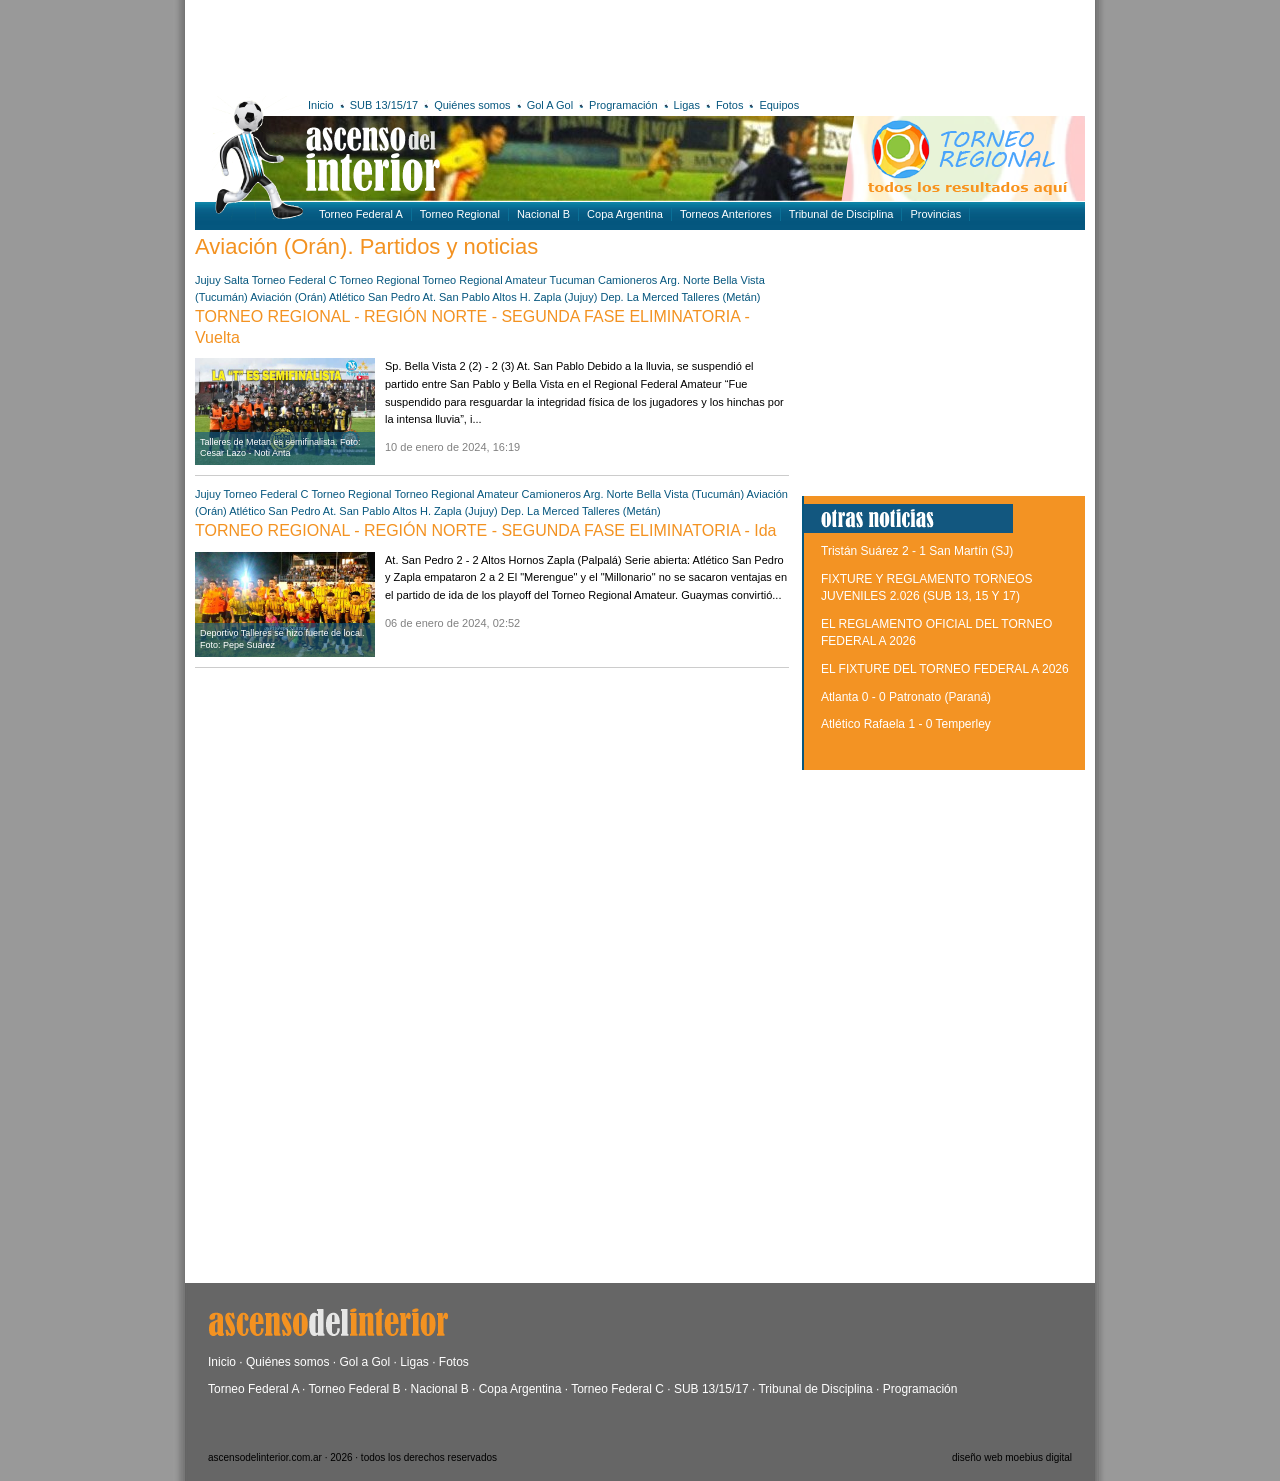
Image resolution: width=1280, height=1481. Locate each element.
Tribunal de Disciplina (841, 214)
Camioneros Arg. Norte (654, 280)
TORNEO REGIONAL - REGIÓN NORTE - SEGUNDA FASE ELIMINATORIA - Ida (485, 530)
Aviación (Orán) (288, 297)
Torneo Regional (460, 214)
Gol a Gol (364, 1362)
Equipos (779, 105)
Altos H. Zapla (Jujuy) (544, 297)
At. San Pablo (455, 297)
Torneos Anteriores (726, 214)
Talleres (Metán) (721, 297)
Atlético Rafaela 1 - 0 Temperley (906, 724)
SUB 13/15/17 (384, 105)
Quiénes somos (472, 105)
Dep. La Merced (639, 297)
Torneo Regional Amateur (485, 280)
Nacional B (543, 214)
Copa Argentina (625, 214)
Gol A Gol (550, 105)
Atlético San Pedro (374, 297)
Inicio (321, 105)
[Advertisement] (487, 45)
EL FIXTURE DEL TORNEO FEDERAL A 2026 (945, 669)
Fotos (730, 105)
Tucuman (572, 280)
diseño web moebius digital (1012, 1457)
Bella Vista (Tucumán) (691, 494)
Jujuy (208, 280)
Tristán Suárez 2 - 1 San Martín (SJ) (917, 551)
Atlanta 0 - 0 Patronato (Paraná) (906, 697)
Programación (623, 105)
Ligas (687, 105)
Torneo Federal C (294, 280)
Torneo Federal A (361, 214)
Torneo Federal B (355, 1389)
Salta (236, 280)
